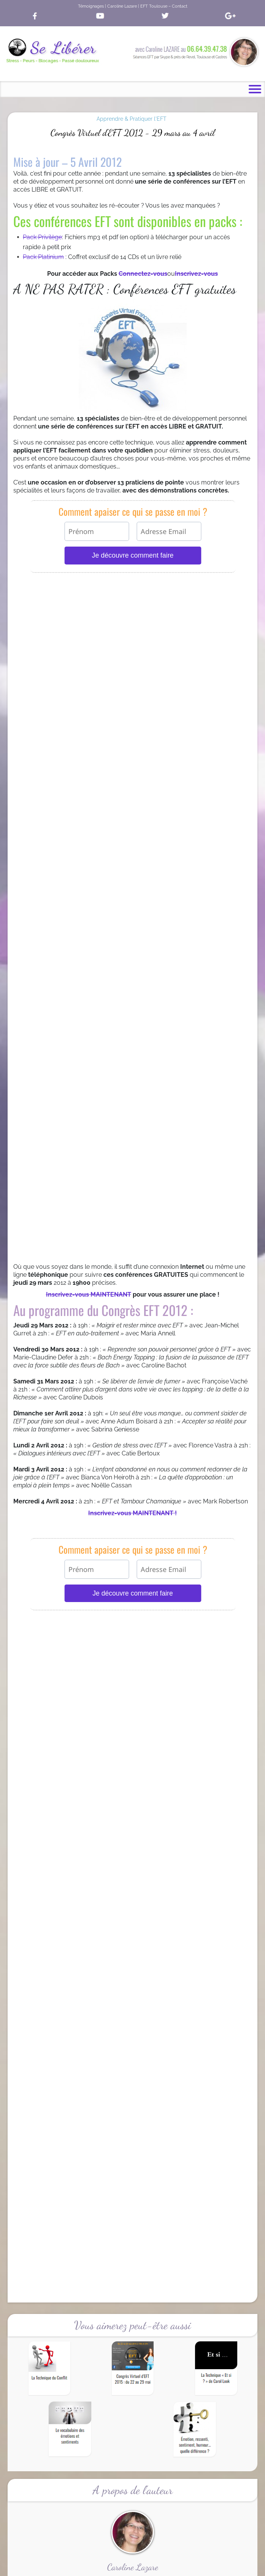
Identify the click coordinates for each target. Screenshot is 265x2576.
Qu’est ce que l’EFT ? (41, 1677)
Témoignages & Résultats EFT (52, 1684)
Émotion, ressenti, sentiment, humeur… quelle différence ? (139, 2024)
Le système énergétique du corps (91, 2041)
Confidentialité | (120, 2567)
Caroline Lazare (170, 2561)
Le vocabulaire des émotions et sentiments (122, 2008)
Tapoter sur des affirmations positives (132, 2073)
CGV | (96, 2567)
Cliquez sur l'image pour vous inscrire (132, 1524)
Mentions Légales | (157, 2567)
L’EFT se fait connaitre (42, 1691)
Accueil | (80, 2567)
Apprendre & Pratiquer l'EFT (132, 119)
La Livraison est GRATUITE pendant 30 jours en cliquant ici (132, 1932)
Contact (186, 2567)
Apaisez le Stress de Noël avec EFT (112, 1992)
